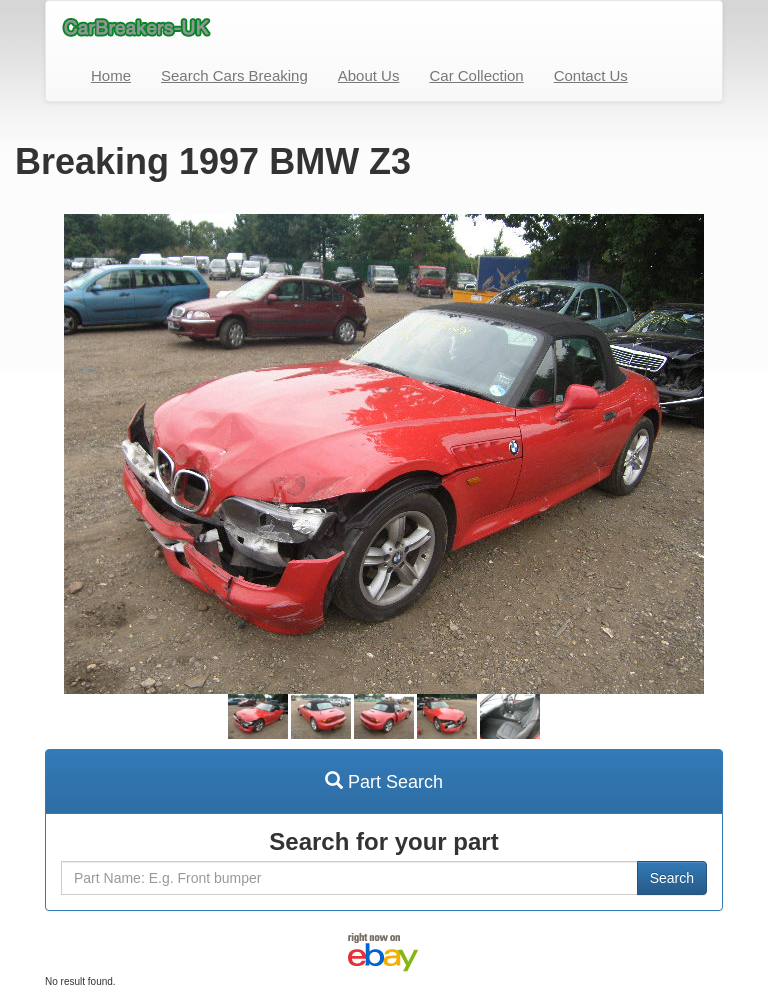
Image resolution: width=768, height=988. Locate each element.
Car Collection (476, 75)
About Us (369, 75)
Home (111, 75)
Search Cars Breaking (234, 75)
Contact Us (591, 75)
